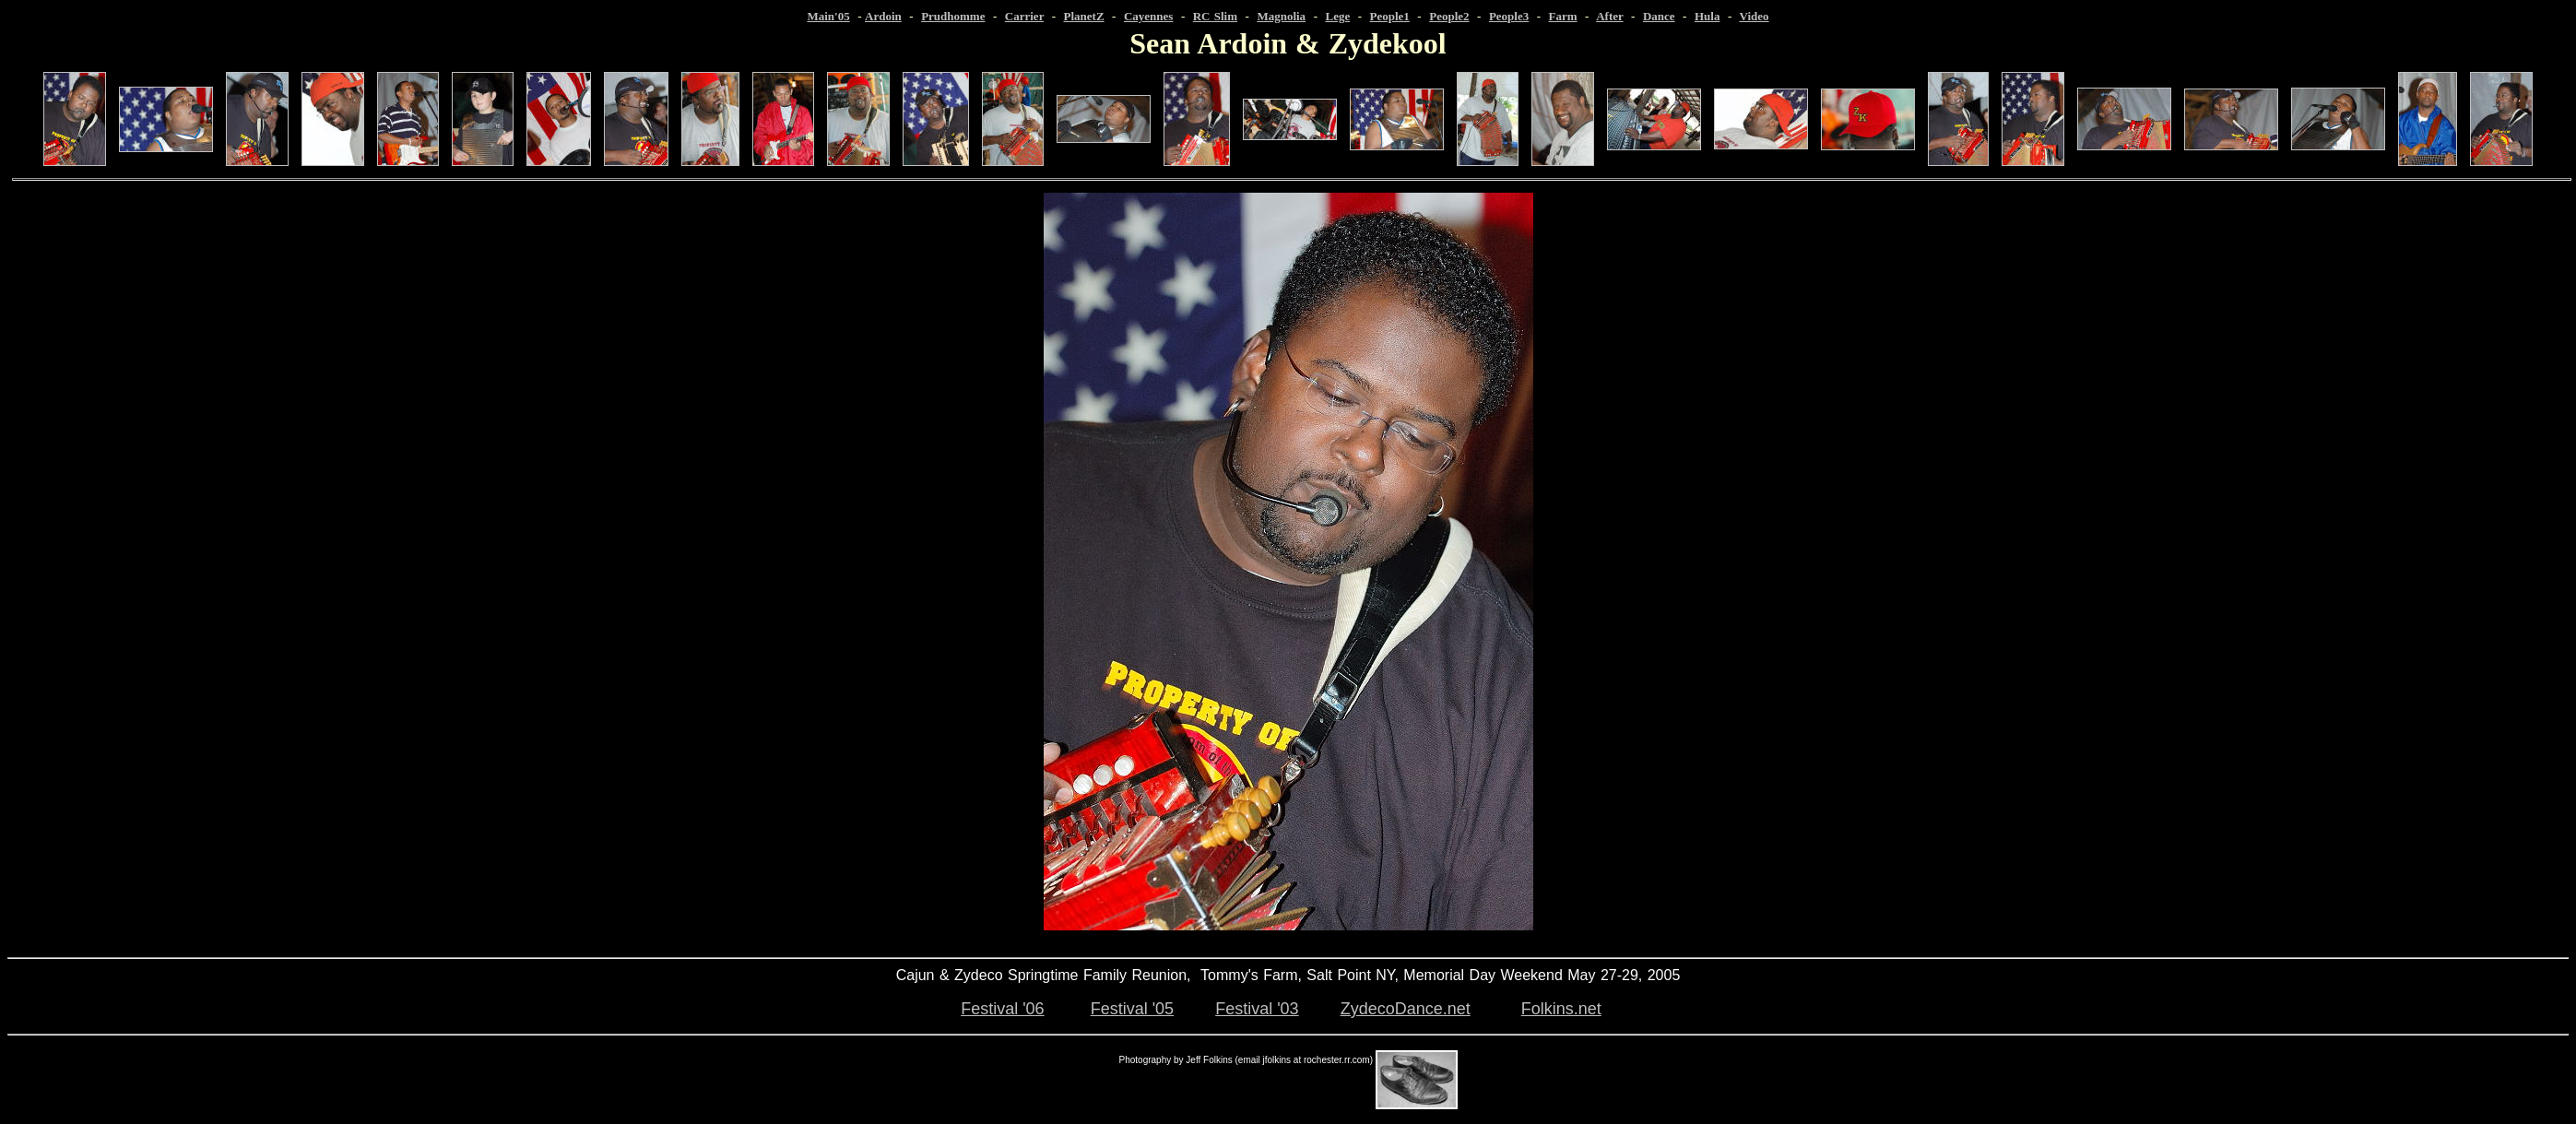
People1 (1390, 16)
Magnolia (1281, 16)
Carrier (1024, 16)
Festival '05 (1132, 1009)
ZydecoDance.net (1406, 1009)
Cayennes (1148, 16)
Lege (1337, 16)
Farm (1563, 16)
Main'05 (828, 16)
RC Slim (1215, 16)
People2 (1449, 16)
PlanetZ (1084, 16)
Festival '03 (1256, 1009)
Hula (1707, 16)
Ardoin (883, 16)
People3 (1509, 16)
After (1609, 16)
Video (1754, 16)
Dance (1659, 16)
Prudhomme (953, 16)
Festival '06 (1002, 1009)
